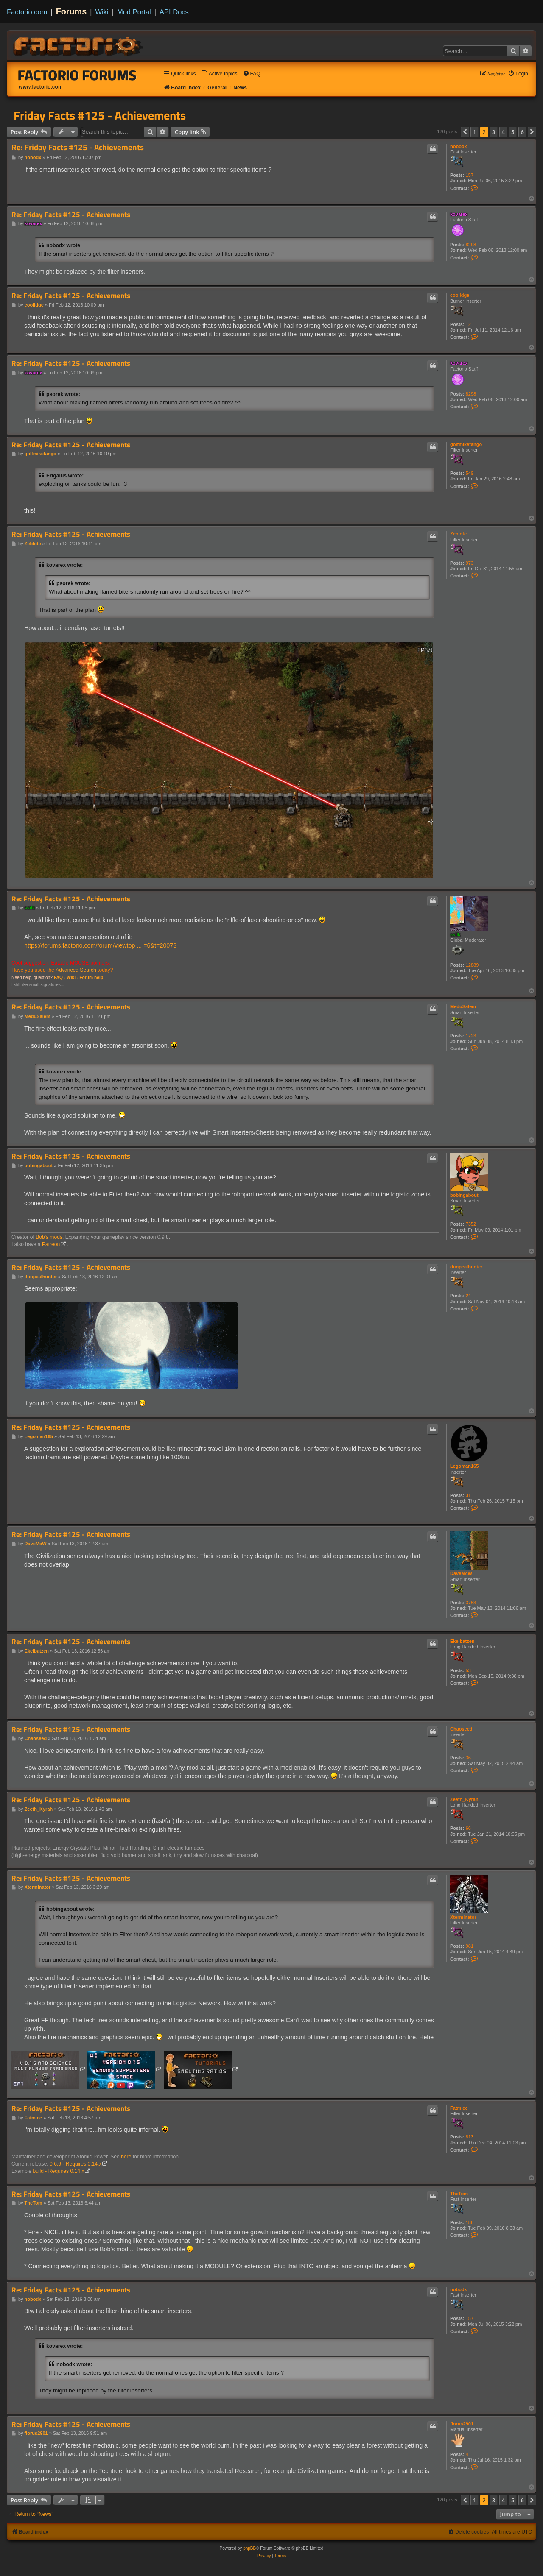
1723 (471, 1035)
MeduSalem (463, 1006)
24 (468, 1295)
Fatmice (459, 2107)
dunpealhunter (466, 1266)
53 (468, 1670)
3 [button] (493, 132)
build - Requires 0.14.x (58, 2171)
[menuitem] (219, 74)
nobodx (458, 146)
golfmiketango (466, 444)
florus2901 (461, 2423)
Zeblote (458, 533)
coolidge (459, 295)
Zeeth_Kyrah (464, 1799)
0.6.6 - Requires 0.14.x (75, 2164)
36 (468, 1757)
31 (468, 1495)
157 (469, 175)
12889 (472, 964)
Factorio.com (27, 12)
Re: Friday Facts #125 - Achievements (77, 147)
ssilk (455, 934)
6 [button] (522, 132)
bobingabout (464, 1195)
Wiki (102, 12)
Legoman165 (464, 1466)
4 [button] (503, 132)
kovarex (459, 214)
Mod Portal (134, 12)
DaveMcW (461, 1573)
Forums (71, 11)
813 (469, 2136)
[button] (465, 132)
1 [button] (474, 132)
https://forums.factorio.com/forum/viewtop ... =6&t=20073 (100, 945)
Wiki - (72, 977)
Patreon (51, 1244)
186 (469, 2222)
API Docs (174, 12)
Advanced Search (76, 970)
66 (468, 1828)
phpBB (249, 2548)
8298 (471, 244)
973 (469, 563)
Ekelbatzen (462, 1641)
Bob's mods (49, 1237)
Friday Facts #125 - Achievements (100, 115)
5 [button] (512, 132)
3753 (471, 1602)
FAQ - (59, 977)
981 (469, 1946)
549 (469, 473)
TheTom (459, 2193)
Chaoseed (461, 1728)
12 (468, 324)
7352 (471, 1224)
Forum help (91, 977)
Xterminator (463, 1917)
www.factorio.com (41, 87)
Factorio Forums (77, 75)
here (126, 2157)
